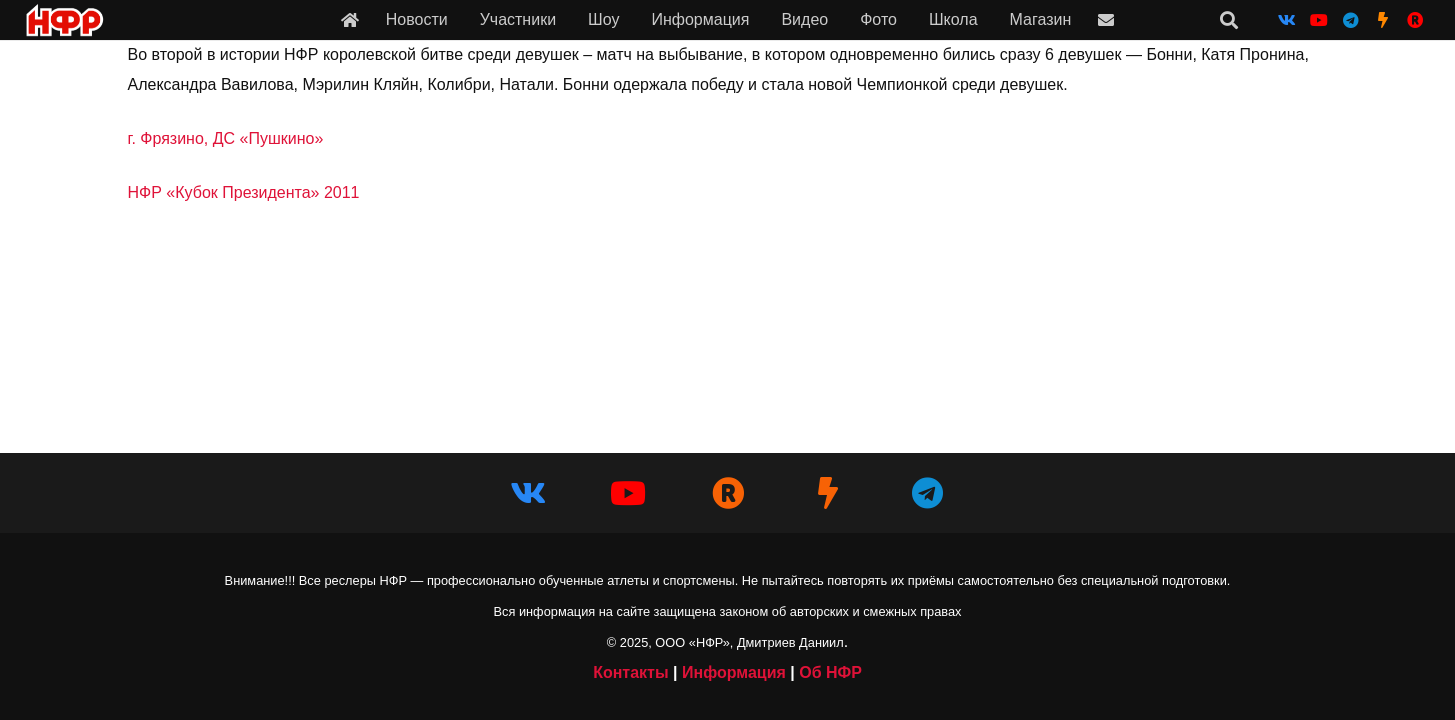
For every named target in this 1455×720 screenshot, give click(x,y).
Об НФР (830, 672)
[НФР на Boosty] (1383, 20)
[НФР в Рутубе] (728, 493)
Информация (734, 672)
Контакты (630, 672)
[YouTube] (1319, 20)
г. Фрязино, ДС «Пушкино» (226, 138)
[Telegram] (1351, 20)
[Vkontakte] (1287, 20)
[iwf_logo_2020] (64, 20)
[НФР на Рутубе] (1415, 20)
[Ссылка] (350, 19)
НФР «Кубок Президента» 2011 (244, 192)
